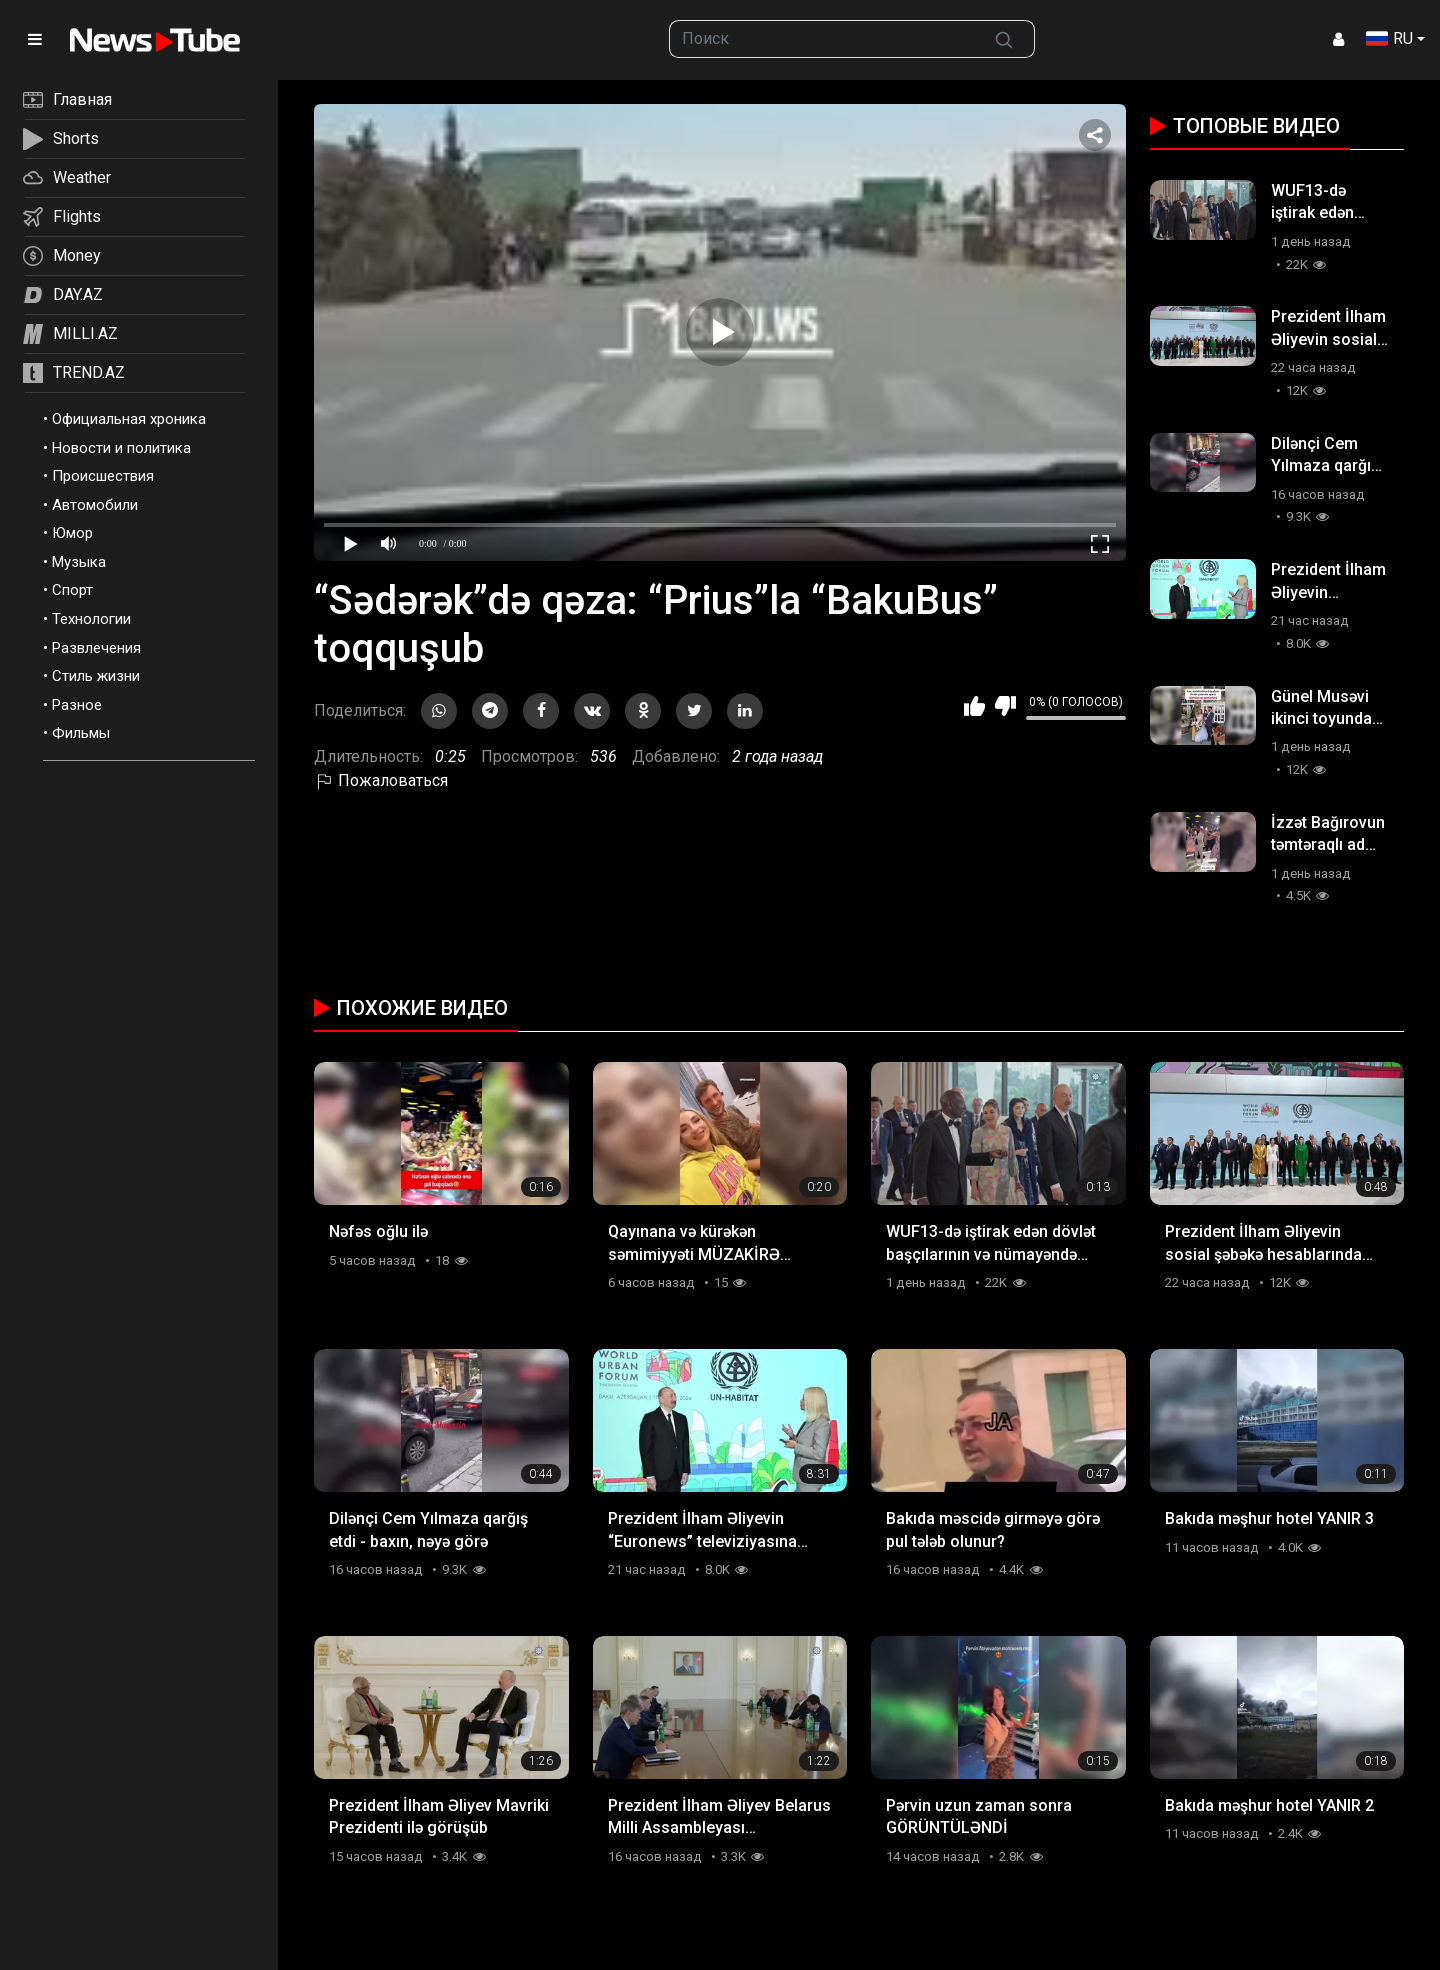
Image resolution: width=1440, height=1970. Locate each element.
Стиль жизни (96, 676)
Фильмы (81, 733)
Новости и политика (121, 448)
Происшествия (103, 476)
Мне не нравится (1005, 706)
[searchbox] (822, 39)
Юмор (72, 533)
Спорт (72, 590)
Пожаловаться (381, 780)
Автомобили (95, 505)
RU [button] (1389, 38)
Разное (77, 705)
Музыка (79, 562)
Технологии (91, 619)
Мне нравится (974, 706)
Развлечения (96, 648)
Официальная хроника (129, 419)
